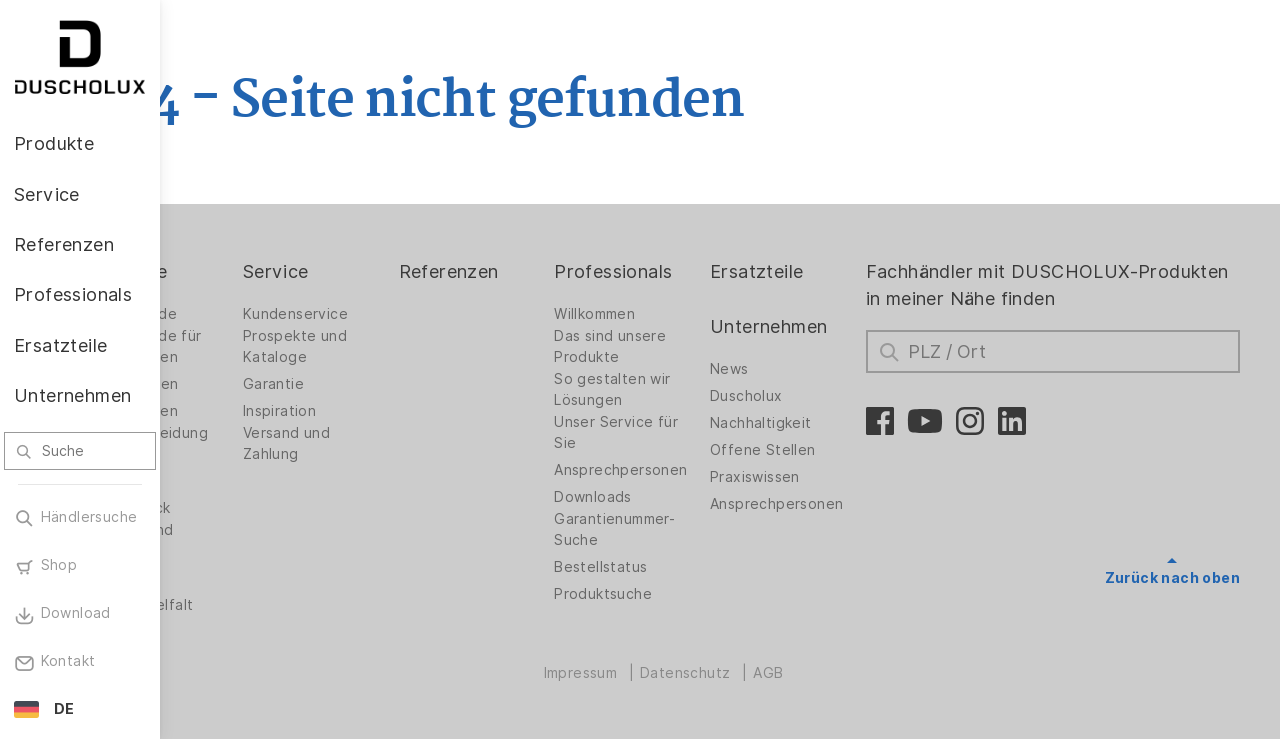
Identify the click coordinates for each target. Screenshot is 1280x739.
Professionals (681, 271)
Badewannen (245, 411)
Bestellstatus (668, 567)
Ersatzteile (809, 271)
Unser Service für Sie (684, 432)
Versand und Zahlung (384, 443)
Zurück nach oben (1172, 578)
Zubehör (230, 481)
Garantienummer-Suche (682, 529)
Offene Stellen (816, 450)
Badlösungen (245, 384)
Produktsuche (671, 594)
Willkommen (662, 314)
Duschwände (245, 314)
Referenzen (531, 271)
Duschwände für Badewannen (257, 346)
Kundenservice (393, 314)
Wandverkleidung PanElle (260, 443)
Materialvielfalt (253, 605)
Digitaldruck (242, 508)
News (782, 369)
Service (374, 271)
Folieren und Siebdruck (243, 540)
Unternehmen (821, 326)
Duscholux (799, 396)
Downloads (661, 497)
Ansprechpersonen (688, 470)
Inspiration (377, 411)
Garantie (371, 384)
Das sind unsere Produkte (678, 346)
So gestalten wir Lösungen (680, 389)
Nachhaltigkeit (814, 423)
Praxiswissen (808, 477)
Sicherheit (236, 578)
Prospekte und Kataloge (393, 346)
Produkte (240, 271)
